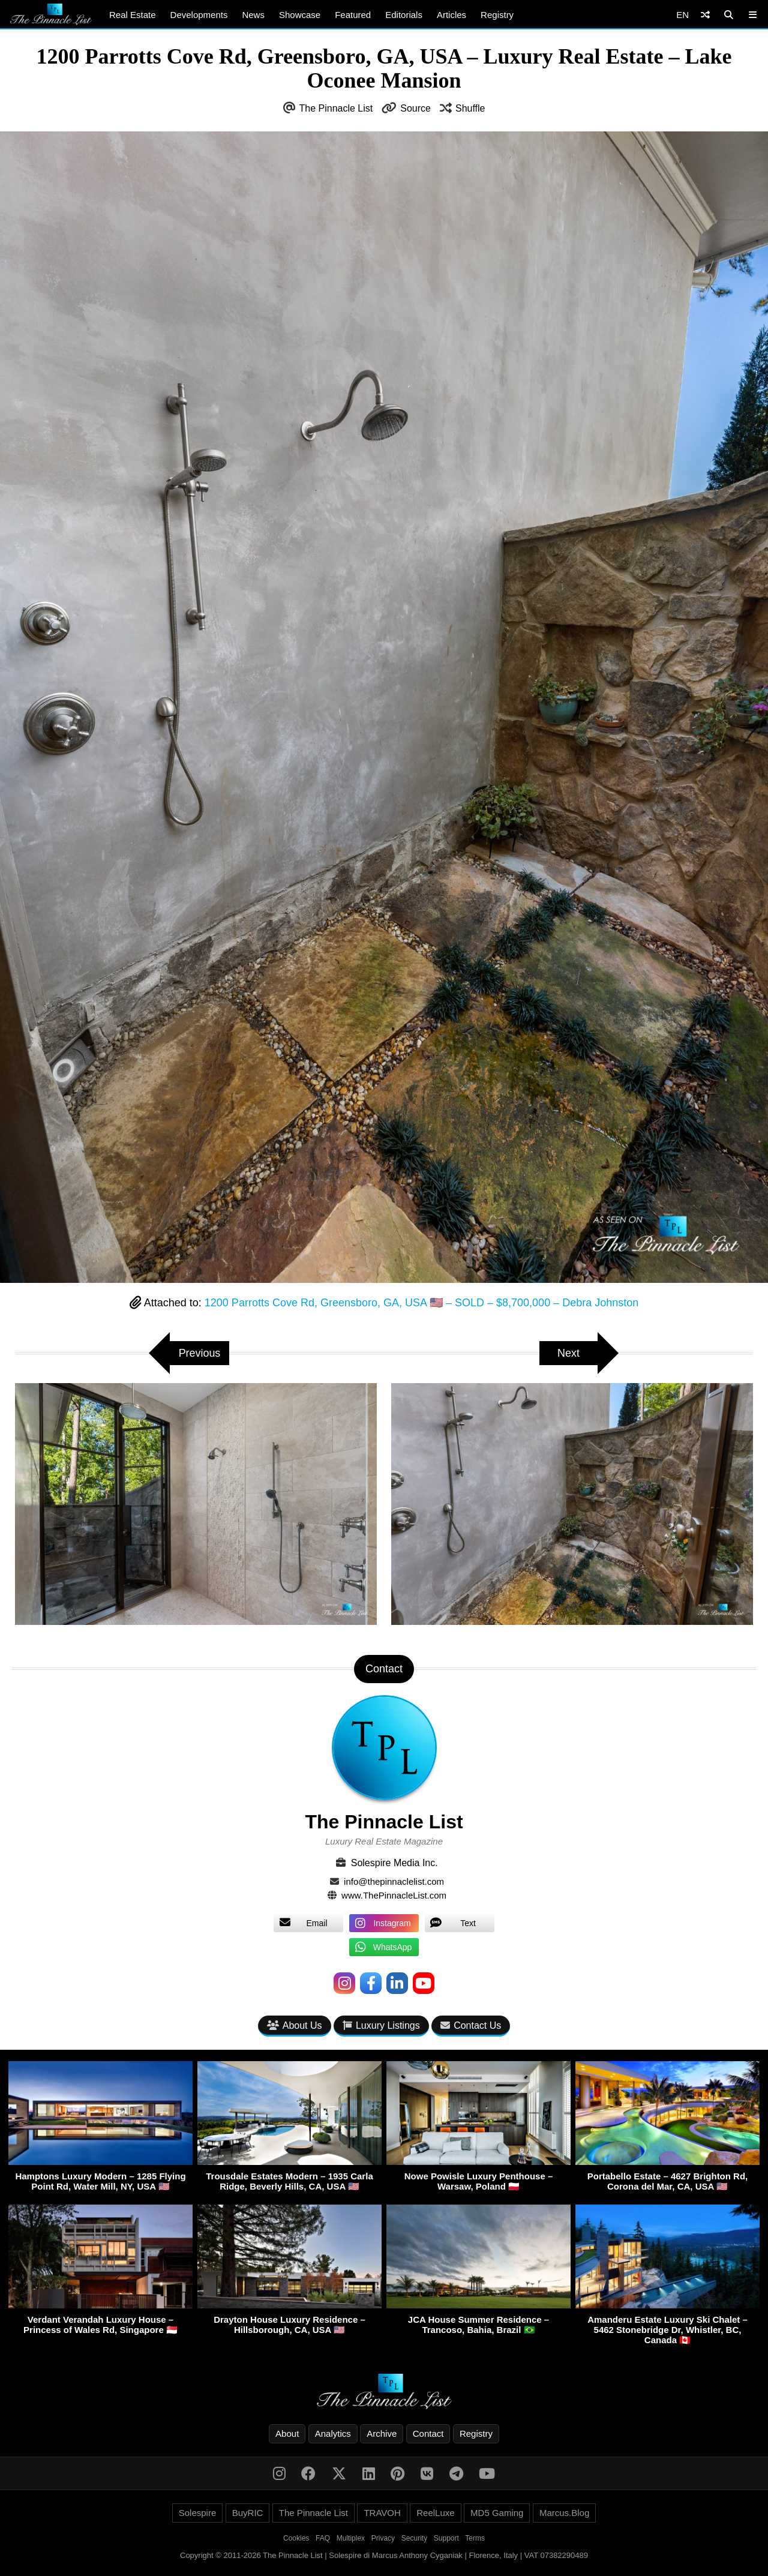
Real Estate (132, 15)
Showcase (299, 15)
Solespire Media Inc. (394, 1863)
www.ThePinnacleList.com (393, 1895)
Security (414, 2538)
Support (446, 2538)
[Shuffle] (705, 14)
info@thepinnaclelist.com (394, 1881)
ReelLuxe (435, 2513)
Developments (199, 15)
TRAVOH (382, 2513)
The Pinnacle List (336, 108)
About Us (294, 2025)
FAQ (323, 2538)
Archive (382, 2433)
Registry (497, 15)
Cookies (296, 2538)
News (253, 15)
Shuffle (470, 108)
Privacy (383, 2538)
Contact (428, 2433)
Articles (451, 15)
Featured (353, 15)
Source (415, 108)
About (287, 2433)
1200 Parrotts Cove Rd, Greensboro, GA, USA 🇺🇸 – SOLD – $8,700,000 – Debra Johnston (421, 1303)
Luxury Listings (381, 2025)
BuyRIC (247, 2513)
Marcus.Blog (564, 2513)
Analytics (333, 2433)
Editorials (403, 15)
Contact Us (470, 2025)
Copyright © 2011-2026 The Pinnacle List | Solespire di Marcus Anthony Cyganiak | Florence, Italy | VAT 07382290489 (384, 2555)
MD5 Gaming (496, 2513)
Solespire (198, 2513)
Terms (475, 2538)
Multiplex (351, 2538)
